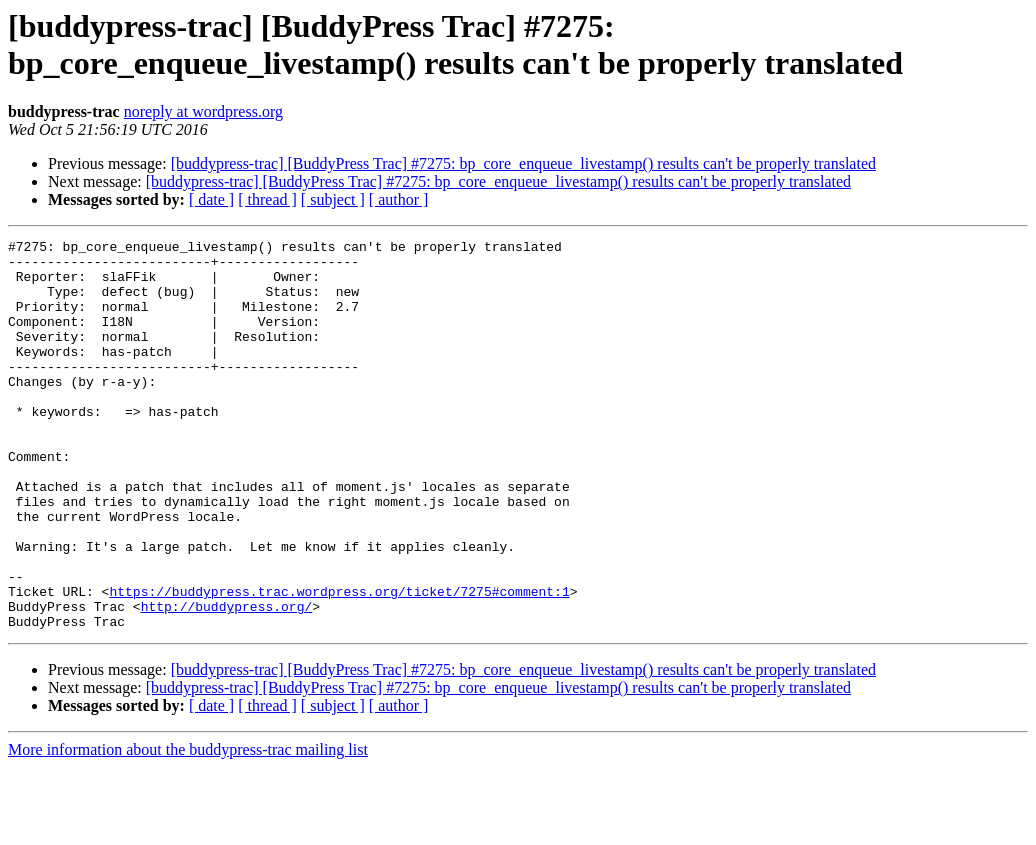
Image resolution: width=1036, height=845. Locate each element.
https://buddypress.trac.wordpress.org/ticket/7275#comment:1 (339, 663)
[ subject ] (333, 199)
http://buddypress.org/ (227, 681)
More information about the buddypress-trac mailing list (188, 827)
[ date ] (211, 199)
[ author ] (399, 199)
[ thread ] (267, 199)
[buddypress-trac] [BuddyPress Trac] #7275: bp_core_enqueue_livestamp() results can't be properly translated (523, 163)
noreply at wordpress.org (203, 111)
